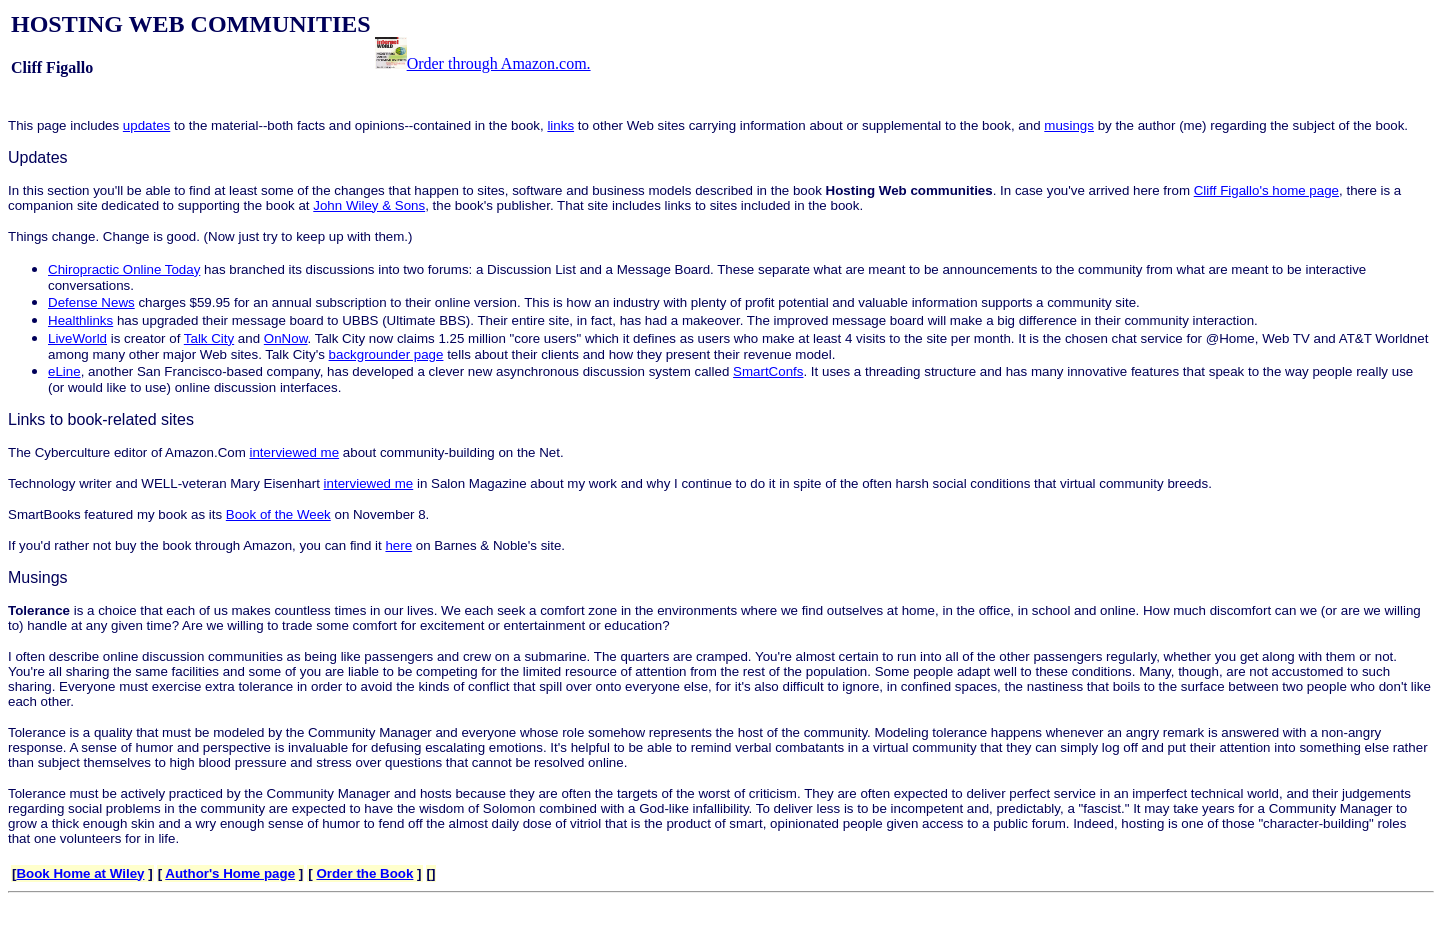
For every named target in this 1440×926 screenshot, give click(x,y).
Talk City (209, 338)
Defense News (91, 302)
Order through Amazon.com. (499, 63)
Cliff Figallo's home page (1266, 190)
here (398, 545)
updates (146, 125)
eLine (64, 371)
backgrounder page (386, 354)
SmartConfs (768, 371)
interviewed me (295, 452)
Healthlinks (80, 320)
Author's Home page (230, 873)
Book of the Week (278, 514)
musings (1069, 125)
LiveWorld (77, 338)
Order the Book (364, 873)
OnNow (286, 338)
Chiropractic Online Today (124, 269)
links (560, 125)
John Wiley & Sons (369, 205)
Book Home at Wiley (80, 873)
